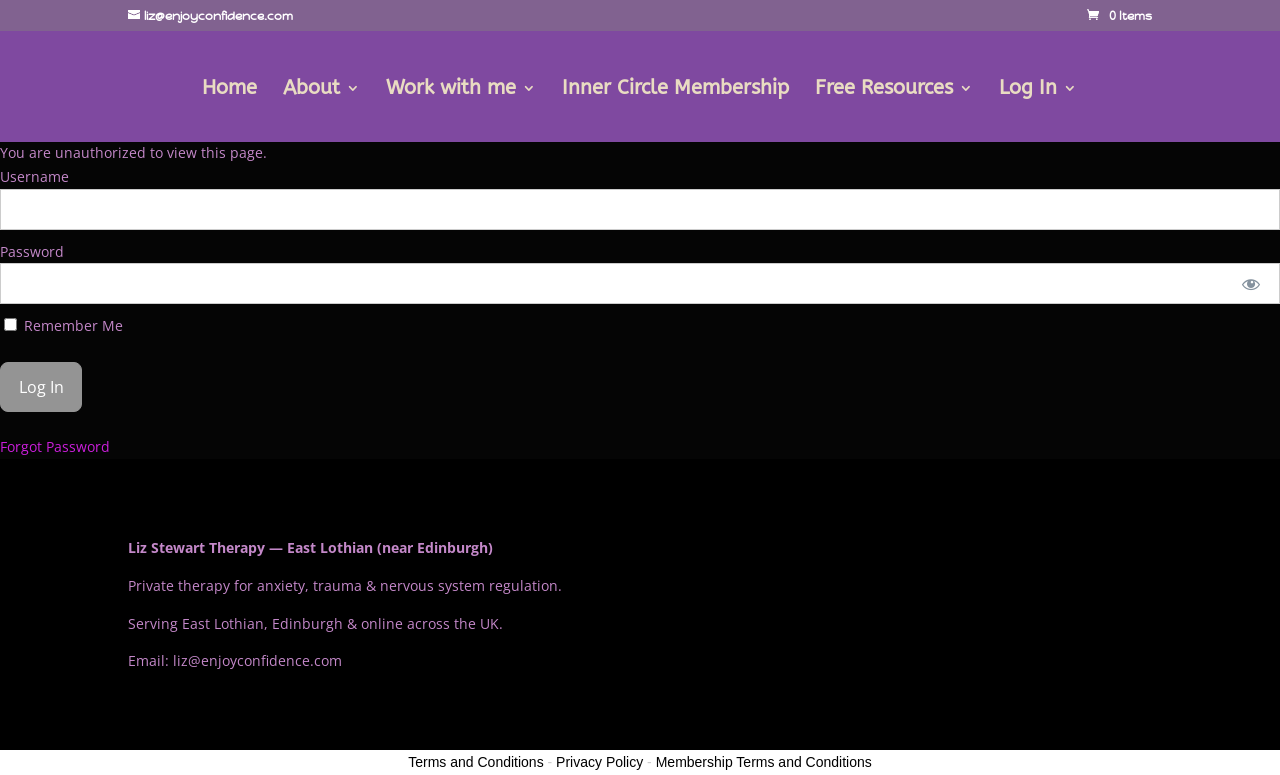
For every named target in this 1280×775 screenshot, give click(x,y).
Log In (1028, 90)
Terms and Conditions (475, 762)
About (311, 90)
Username (34, 176)
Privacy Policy (599, 762)
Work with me (451, 90)
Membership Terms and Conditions (764, 762)
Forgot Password (55, 446)
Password (32, 251)
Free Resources (884, 90)
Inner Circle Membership (675, 90)
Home (229, 90)
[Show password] (1251, 283)
